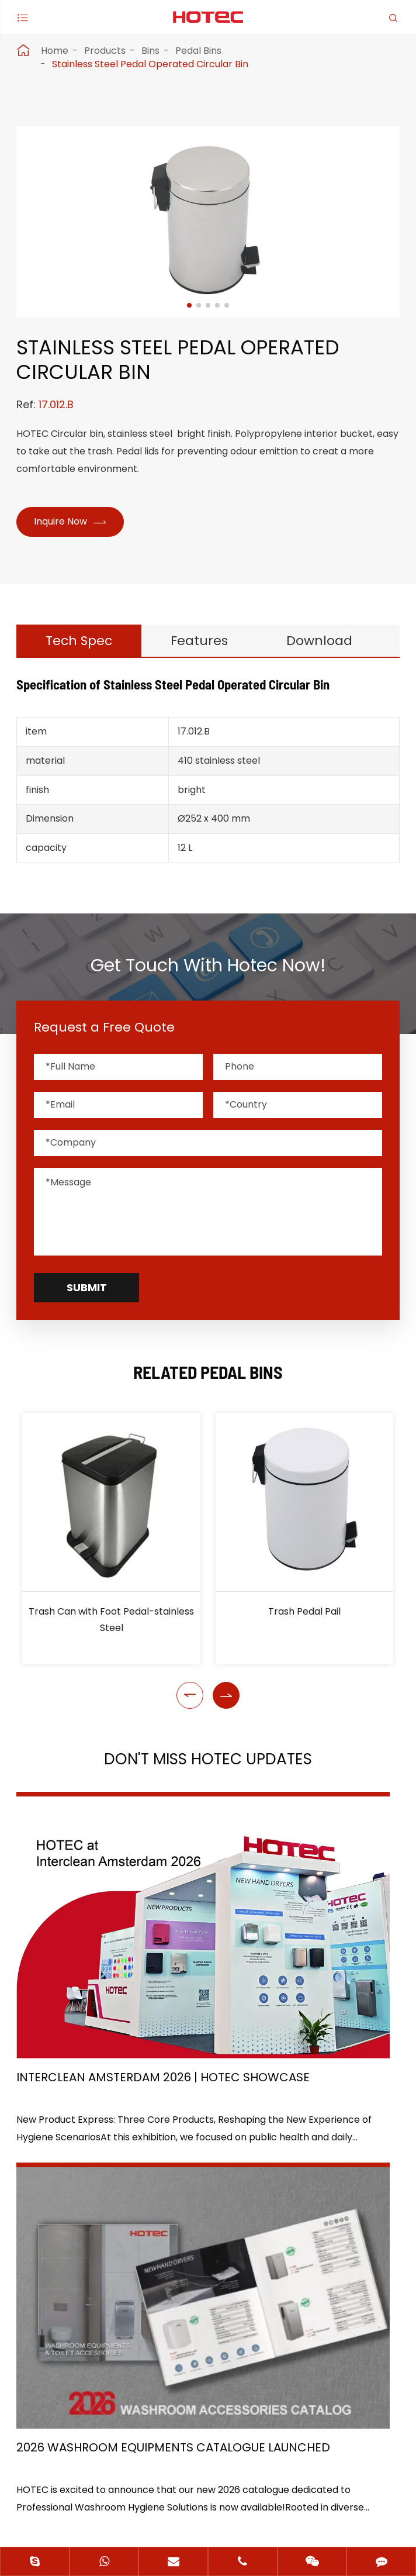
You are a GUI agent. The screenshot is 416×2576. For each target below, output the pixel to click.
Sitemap (161, 2496)
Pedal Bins (198, 50)
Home (54, 50)
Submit (87, 1321)
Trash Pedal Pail (304, 1644)
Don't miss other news (202, 2108)
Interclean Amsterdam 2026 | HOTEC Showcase (106, 1993)
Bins (150, 50)
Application (49, 2238)
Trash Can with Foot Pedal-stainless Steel (111, 1653)
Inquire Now (74, 523)
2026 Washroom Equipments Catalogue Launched (300, 1993)
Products (105, 50)
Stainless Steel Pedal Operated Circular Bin (150, 64)
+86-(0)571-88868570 (88, 2367)
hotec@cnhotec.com (85, 2391)
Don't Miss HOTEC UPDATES (208, 1794)
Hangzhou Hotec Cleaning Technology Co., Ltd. (193, 2475)
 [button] (190, 1729)
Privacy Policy (243, 2496)
